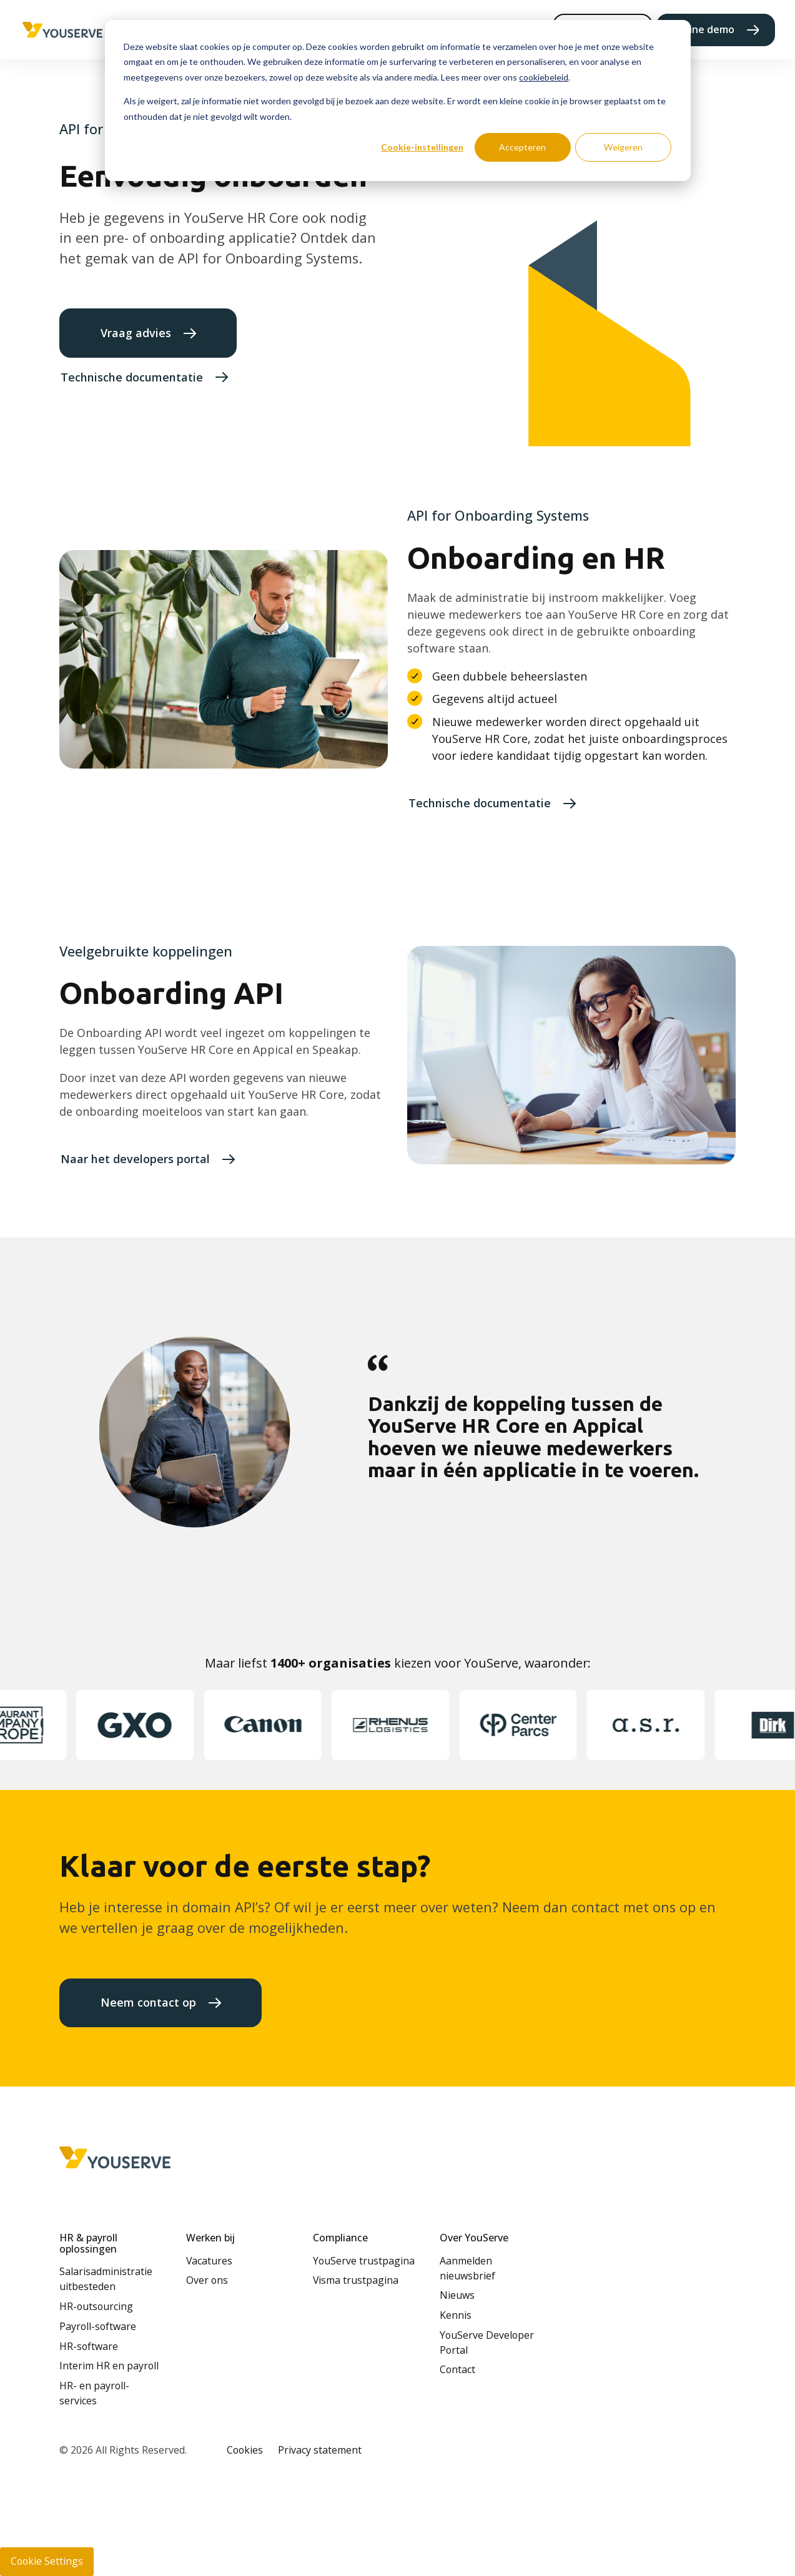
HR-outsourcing (96, 2306)
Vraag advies (136, 332)
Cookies (245, 2450)
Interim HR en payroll (109, 2365)
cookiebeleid (543, 77)
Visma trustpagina (355, 2280)
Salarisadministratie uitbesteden (105, 2278)
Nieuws (457, 2295)
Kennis (456, 2315)
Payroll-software (97, 2326)
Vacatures (209, 2261)
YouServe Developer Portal (487, 2342)
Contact (457, 2369)
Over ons (207, 2280)
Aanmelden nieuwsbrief (467, 2268)
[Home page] (63, 30)
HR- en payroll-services (94, 2393)
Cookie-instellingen (422, 147)
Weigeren (623, 147)
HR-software (88, 2346)
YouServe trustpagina (364, 2261)
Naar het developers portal (135, 1158)
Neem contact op (148, 2002)
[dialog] (398, 100)
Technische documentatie (132, 377)
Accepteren (522, 147)
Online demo (703, 29)
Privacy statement (320, 2450)
